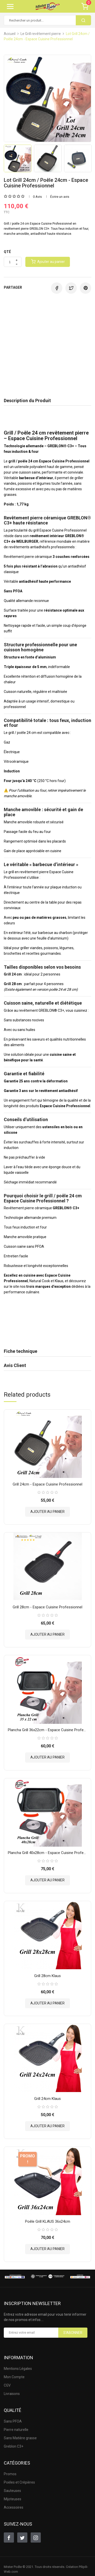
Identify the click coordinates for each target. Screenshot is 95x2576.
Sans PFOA (13, 2420)
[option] (18, 158)
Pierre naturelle (16, 2428)
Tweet (71, 288)
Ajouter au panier (47, 1511)
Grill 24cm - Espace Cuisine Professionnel (47, 1484)
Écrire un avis (59, 197)
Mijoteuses (12, 2498)
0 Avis (37, 197)
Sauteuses (12, 2489)
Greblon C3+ (13, 2445)
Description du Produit (27, 400)
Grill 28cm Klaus (47, 1975)
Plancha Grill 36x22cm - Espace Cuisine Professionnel (47, 1729)
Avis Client (15, 1365)
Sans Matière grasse (20, 2437)
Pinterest (85, 288)
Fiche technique (20, 1351)
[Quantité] (9, 262)
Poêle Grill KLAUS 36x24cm (47, 2220)
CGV (7, 2384)
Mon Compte (14, 2376)
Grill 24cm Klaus (47, 2097)
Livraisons (12, 2392)
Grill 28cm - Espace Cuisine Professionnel (47, 1607)
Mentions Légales (18, 2367)
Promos (10, 2473)
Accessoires (13, 2506)
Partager (56, 288)
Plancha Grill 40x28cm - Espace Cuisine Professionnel (47, 1852)
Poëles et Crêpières (19, 2481)
